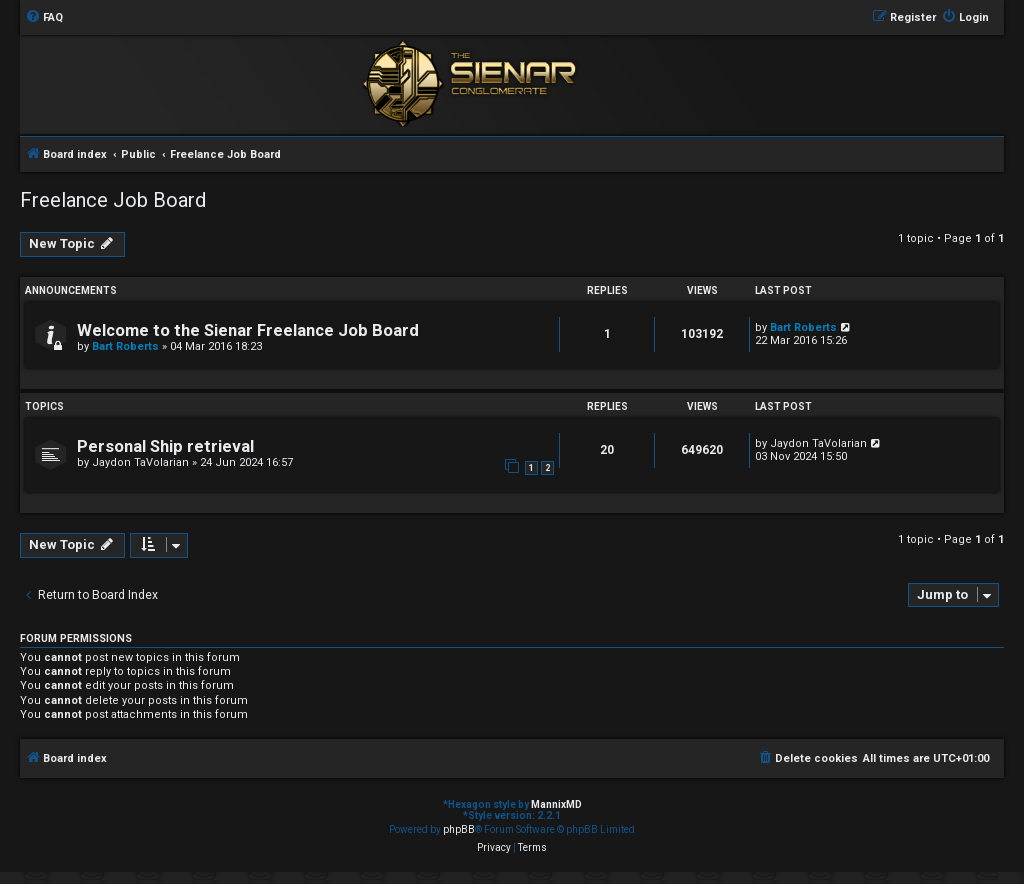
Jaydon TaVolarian (140, 462)
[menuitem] (44, 18)
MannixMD (556, 804)
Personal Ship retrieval (165, 446)
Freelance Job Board (113, 200)
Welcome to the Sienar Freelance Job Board (248, 330)
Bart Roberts (125, 346)
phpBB (459, 829)
